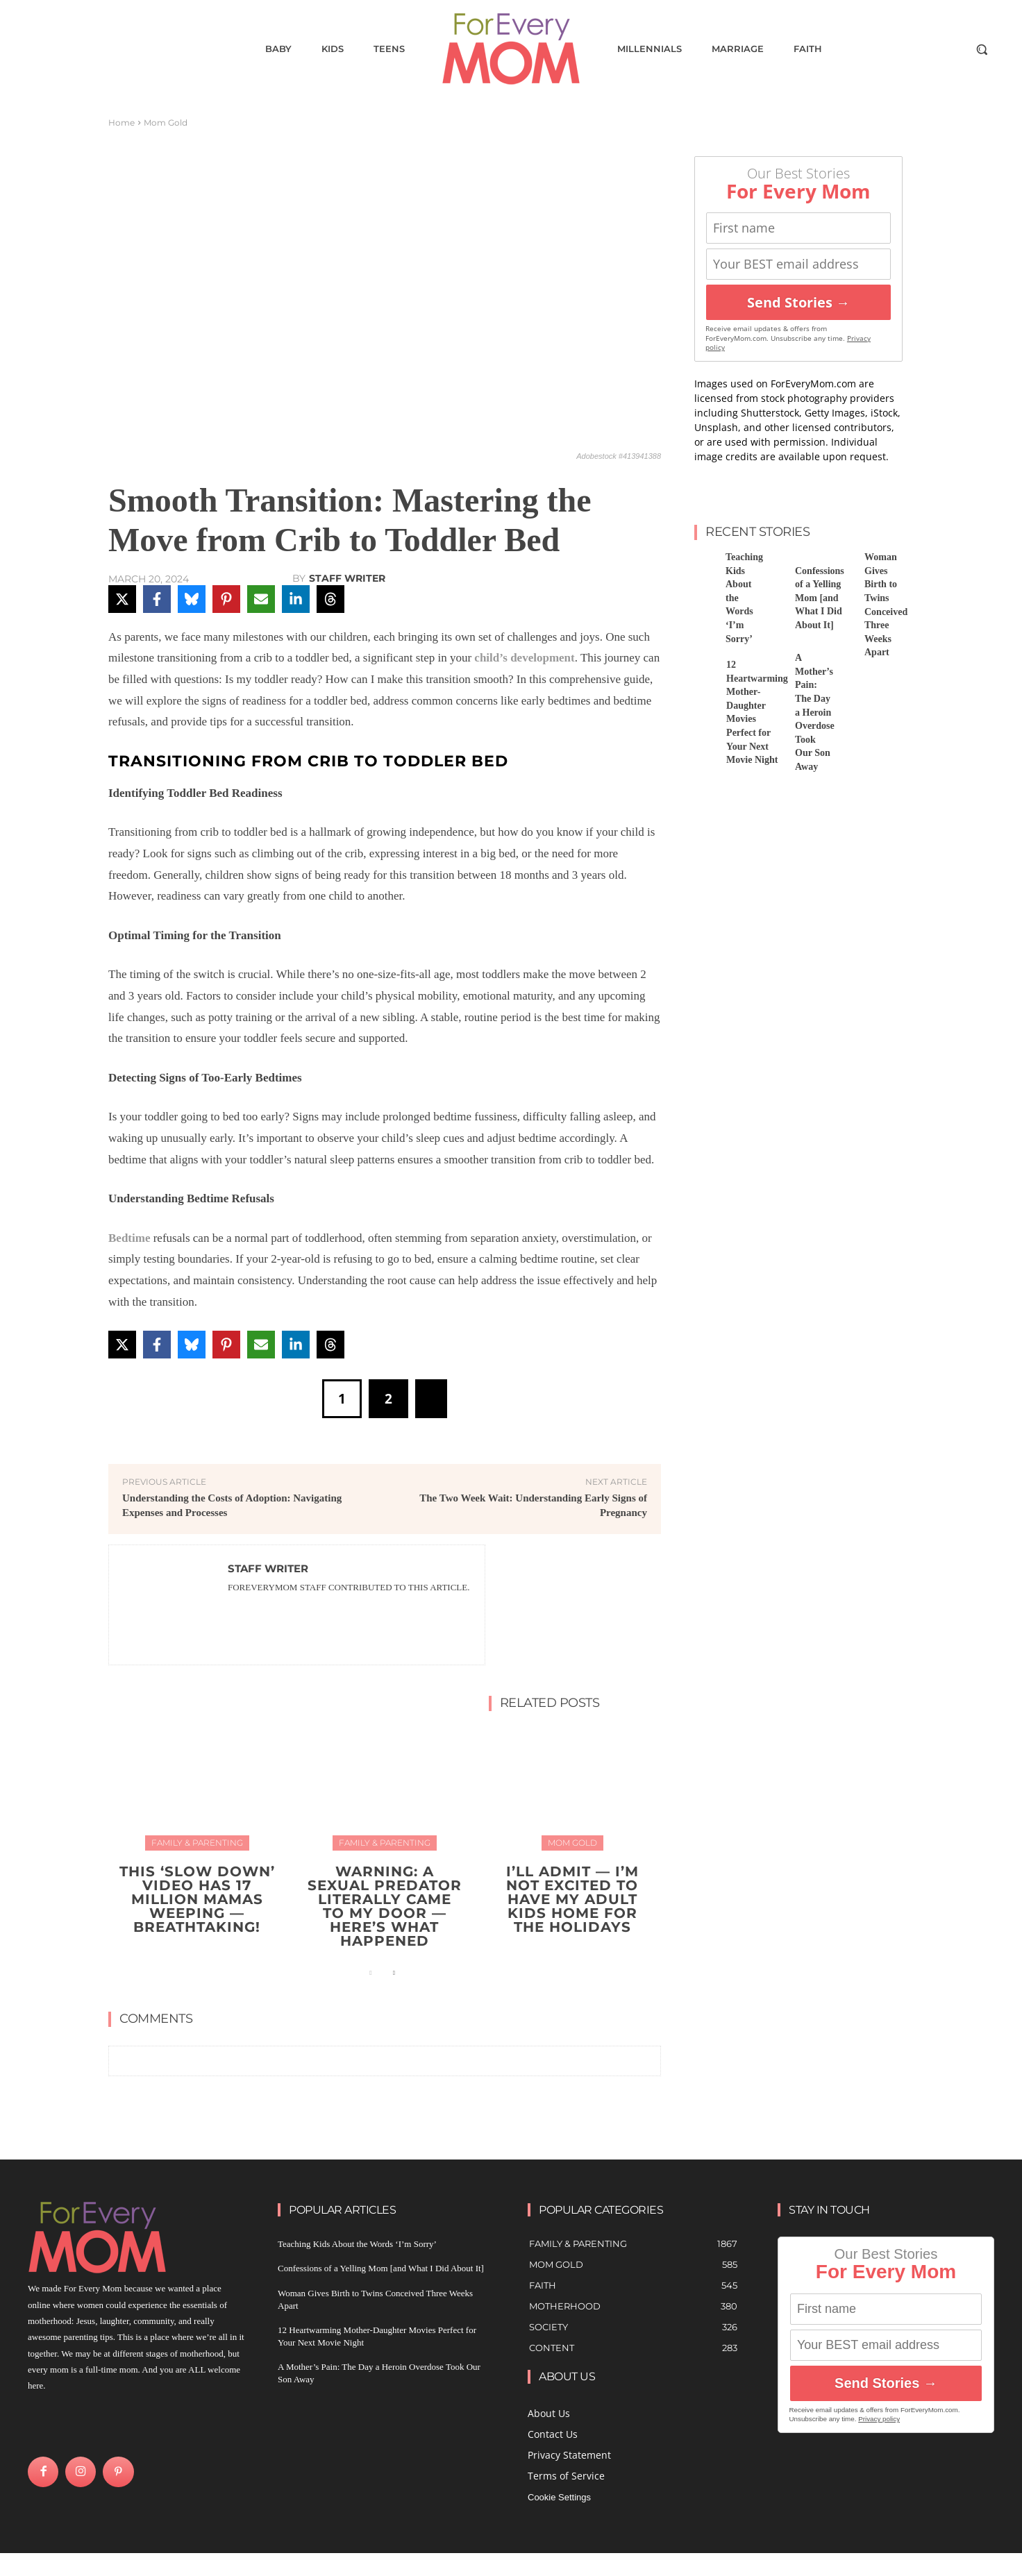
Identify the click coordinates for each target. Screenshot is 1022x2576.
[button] (981, 49)
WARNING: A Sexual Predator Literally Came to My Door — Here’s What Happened (385, 1906)
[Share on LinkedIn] (296, 599)
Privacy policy (879, 2419)
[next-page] (393, 1973)
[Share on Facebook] (157, 599)
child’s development (524, 657)
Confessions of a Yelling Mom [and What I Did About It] (819, 598)
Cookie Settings (559, 2497)
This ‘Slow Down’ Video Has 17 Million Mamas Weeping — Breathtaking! (197, 1899)
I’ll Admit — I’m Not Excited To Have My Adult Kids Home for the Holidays (572, 1899)
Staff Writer (347, 578)
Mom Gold (165, 122)
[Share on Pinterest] (226, 599)
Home (121, 122)
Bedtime (129, 1238)
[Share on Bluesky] (192, 599)
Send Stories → (798, 302)
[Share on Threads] (330, 599)
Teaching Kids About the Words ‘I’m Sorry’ (357, 2244)
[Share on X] (122, 599)
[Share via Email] (261, 599)
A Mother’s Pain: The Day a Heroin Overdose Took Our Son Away (815, 712)
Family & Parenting (197, 1842)
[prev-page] (371, 1973)
